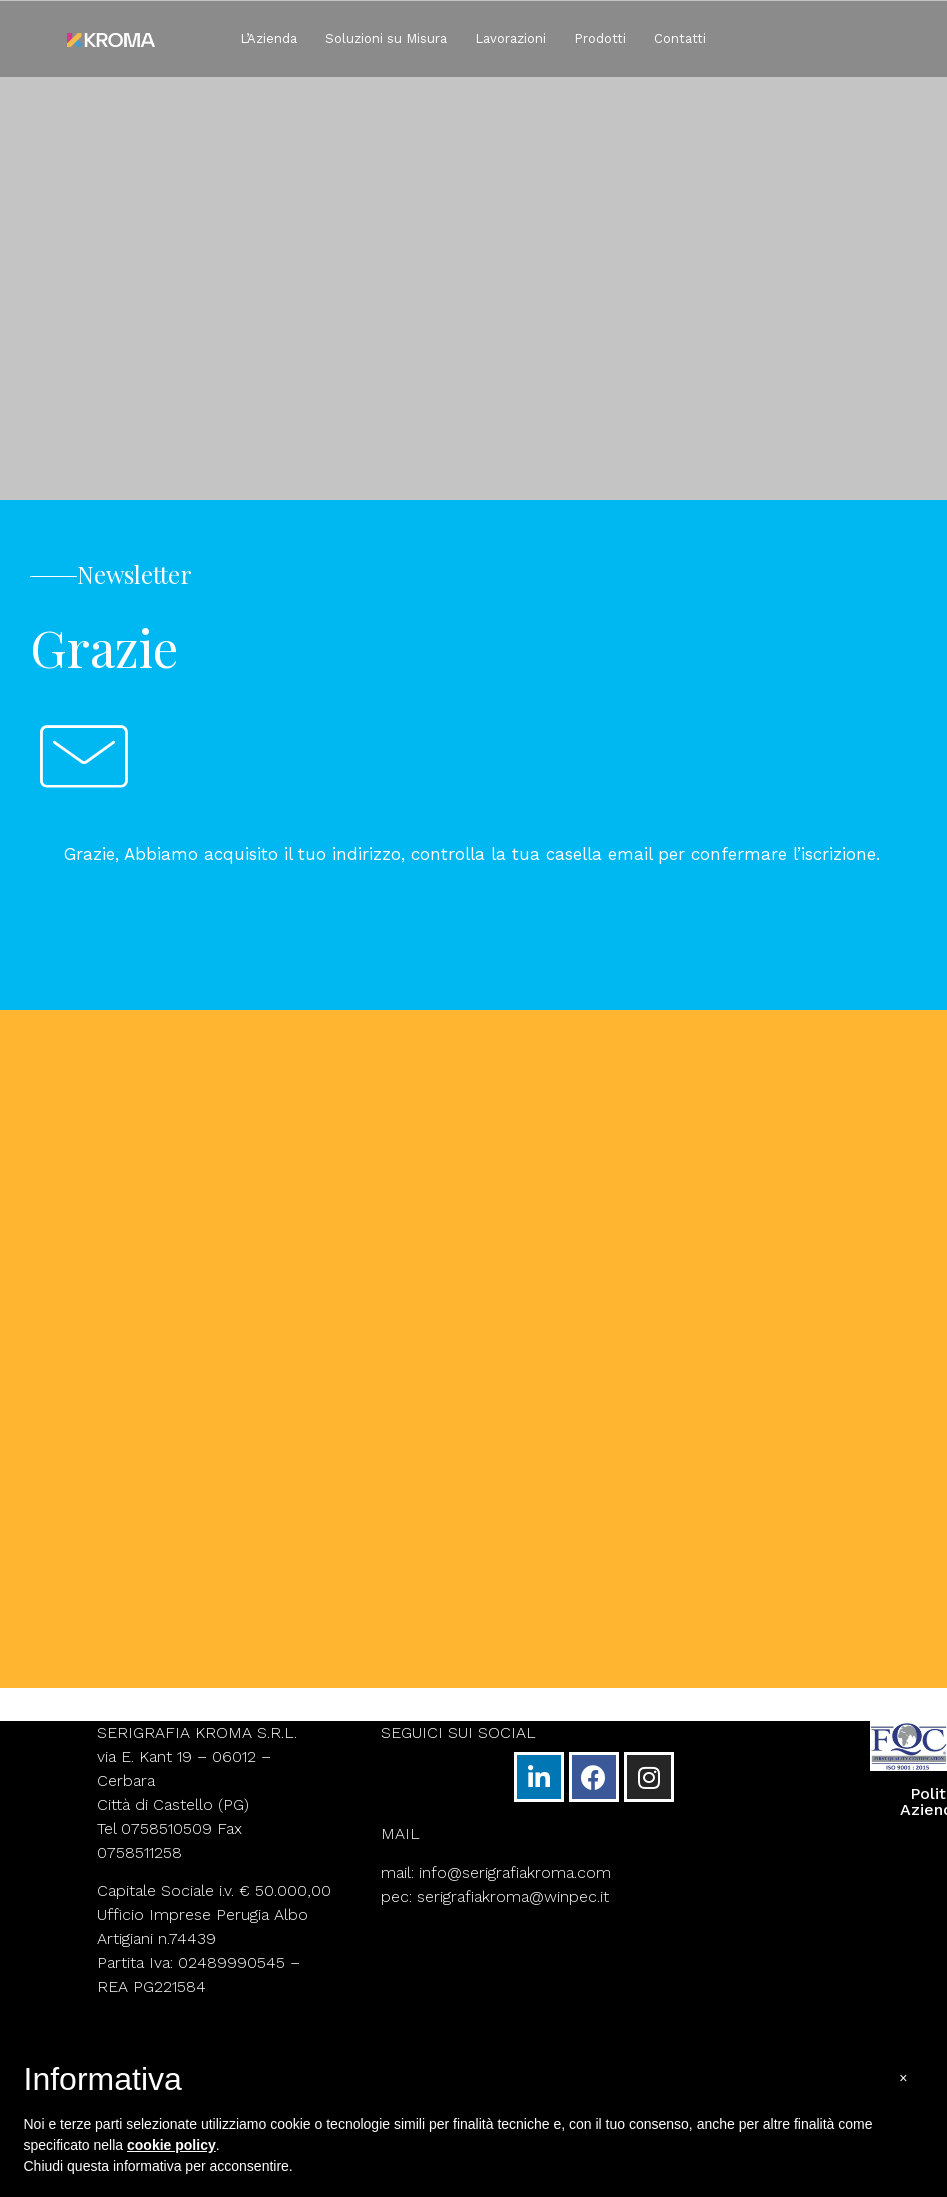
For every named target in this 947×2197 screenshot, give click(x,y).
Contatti (680, 38)
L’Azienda (268, 38)
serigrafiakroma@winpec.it (513, 1898)
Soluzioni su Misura (386, 38)
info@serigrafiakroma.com (515, 1874)
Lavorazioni (510, 38)
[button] (903, 2078)
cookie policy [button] (171, 2145)
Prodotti (600, 38)
